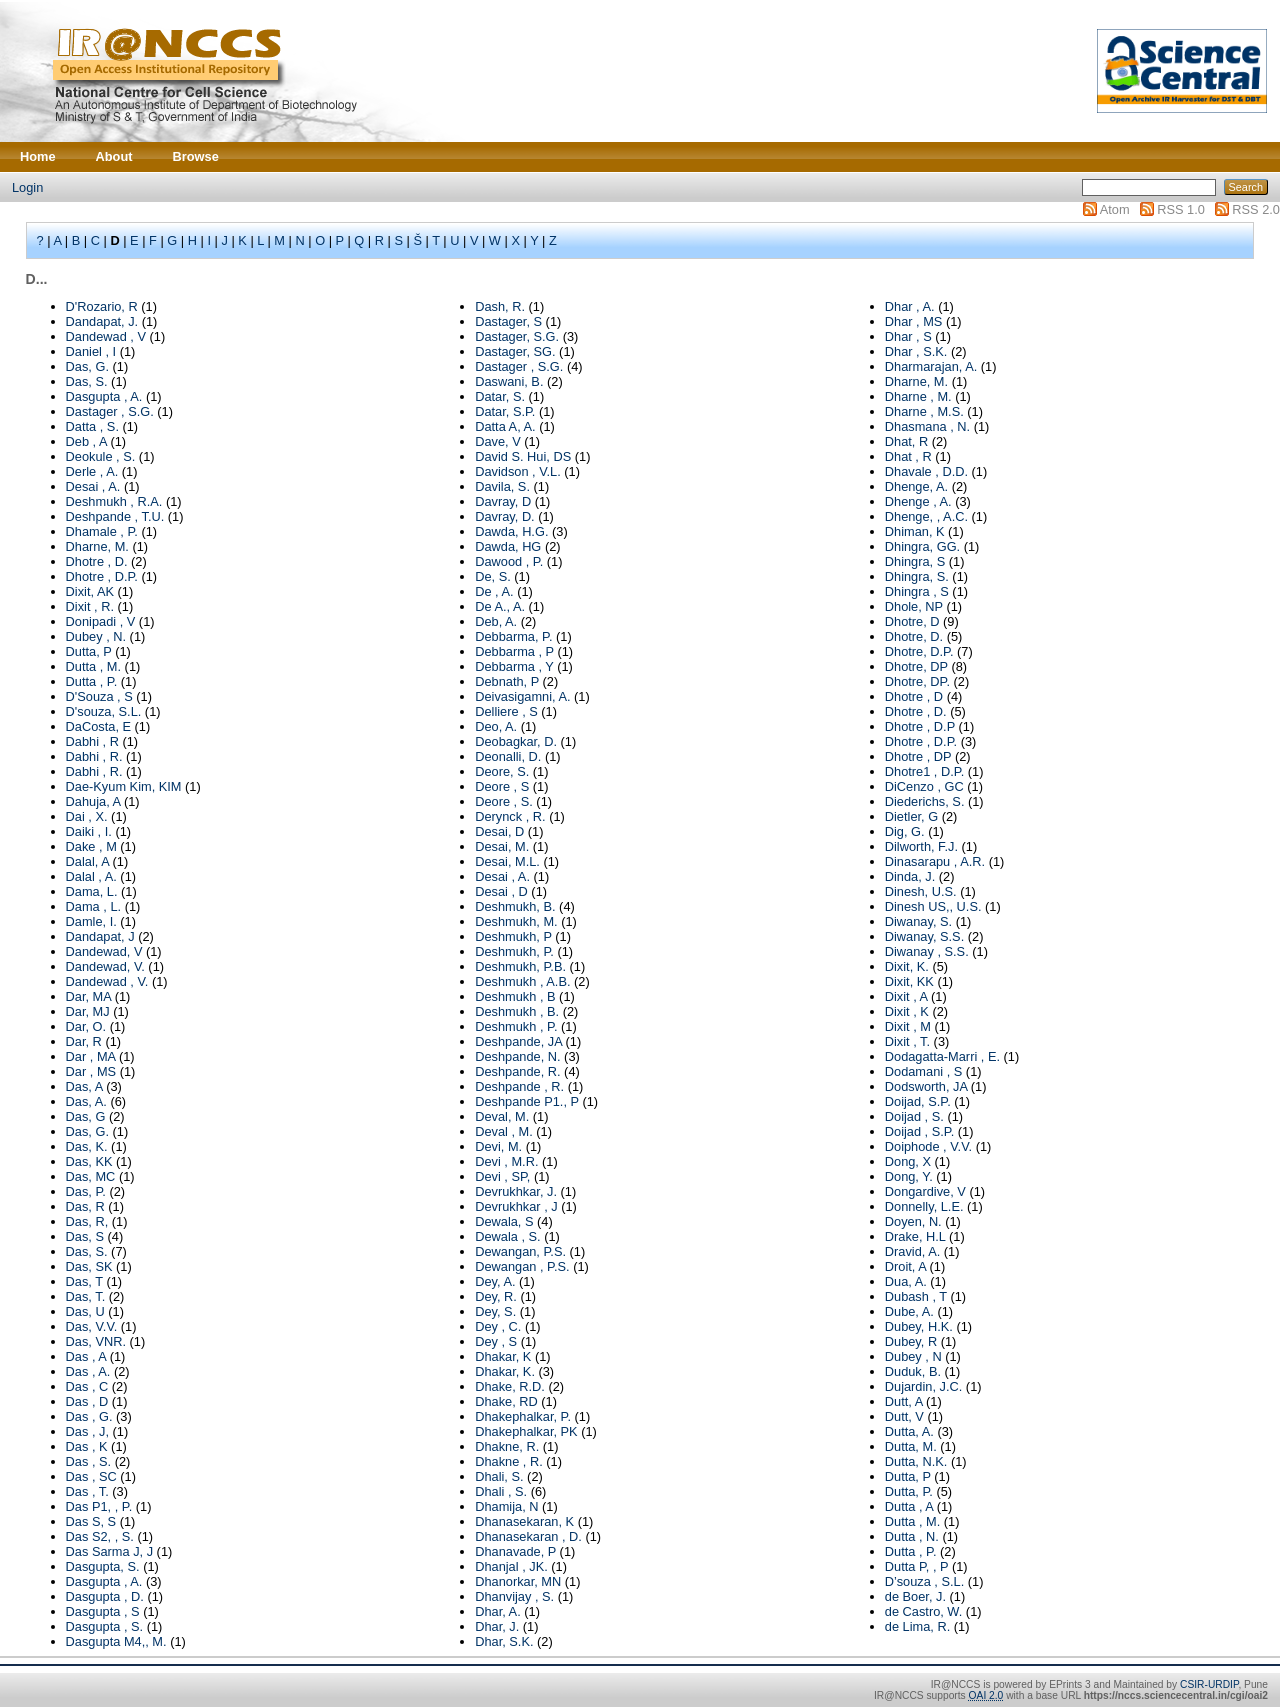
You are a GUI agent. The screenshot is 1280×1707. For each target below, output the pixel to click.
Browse (196, 156)
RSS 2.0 (1256, 209)
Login (27, 187)
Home (38, 156)
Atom (1115, 209)
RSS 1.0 (1181, 209)
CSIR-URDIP (1209, 1684)
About (114, 156)
